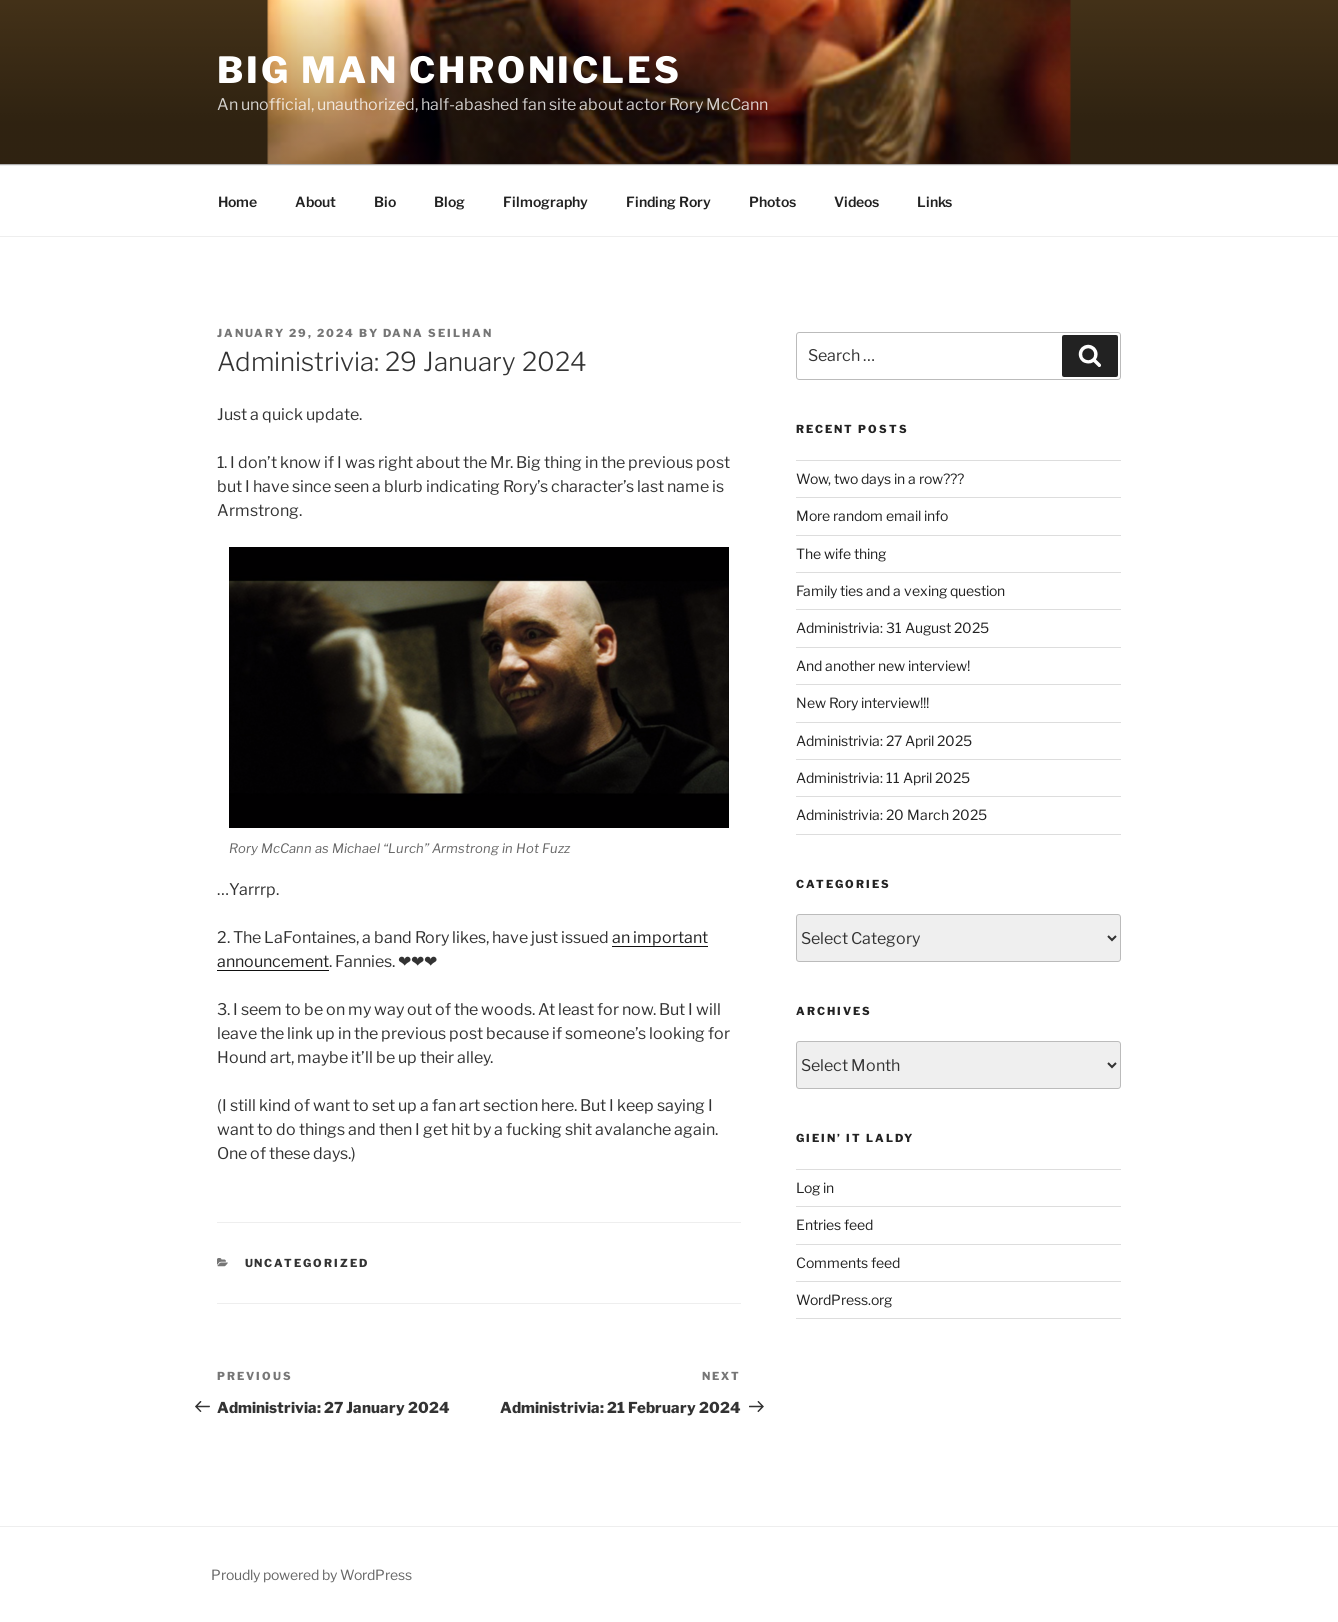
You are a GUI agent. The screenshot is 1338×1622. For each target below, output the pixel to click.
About (315, 201)
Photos (772, 201)
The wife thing (841, 553)
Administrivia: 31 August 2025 (892, 627)
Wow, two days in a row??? (880, 478)
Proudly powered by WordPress (311, 1574)
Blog (449, 201)
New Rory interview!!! (862, 702)
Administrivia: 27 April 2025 (884, 740)
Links (934, 201)
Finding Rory (668, 201)
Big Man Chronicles (449, 70)
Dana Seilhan (438, 333)
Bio (385, 201)
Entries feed (834, 1224)
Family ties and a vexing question (900, 590)
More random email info (872, 515)
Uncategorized (307, 1263)
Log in (815, 1187)
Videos (856, 201)
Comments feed (848, 1262)
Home (236, 201)
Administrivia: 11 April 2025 (883, 777)
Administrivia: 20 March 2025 (891, 814)
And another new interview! (883, 665)
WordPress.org (844, 1299)
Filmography (545, 201)
